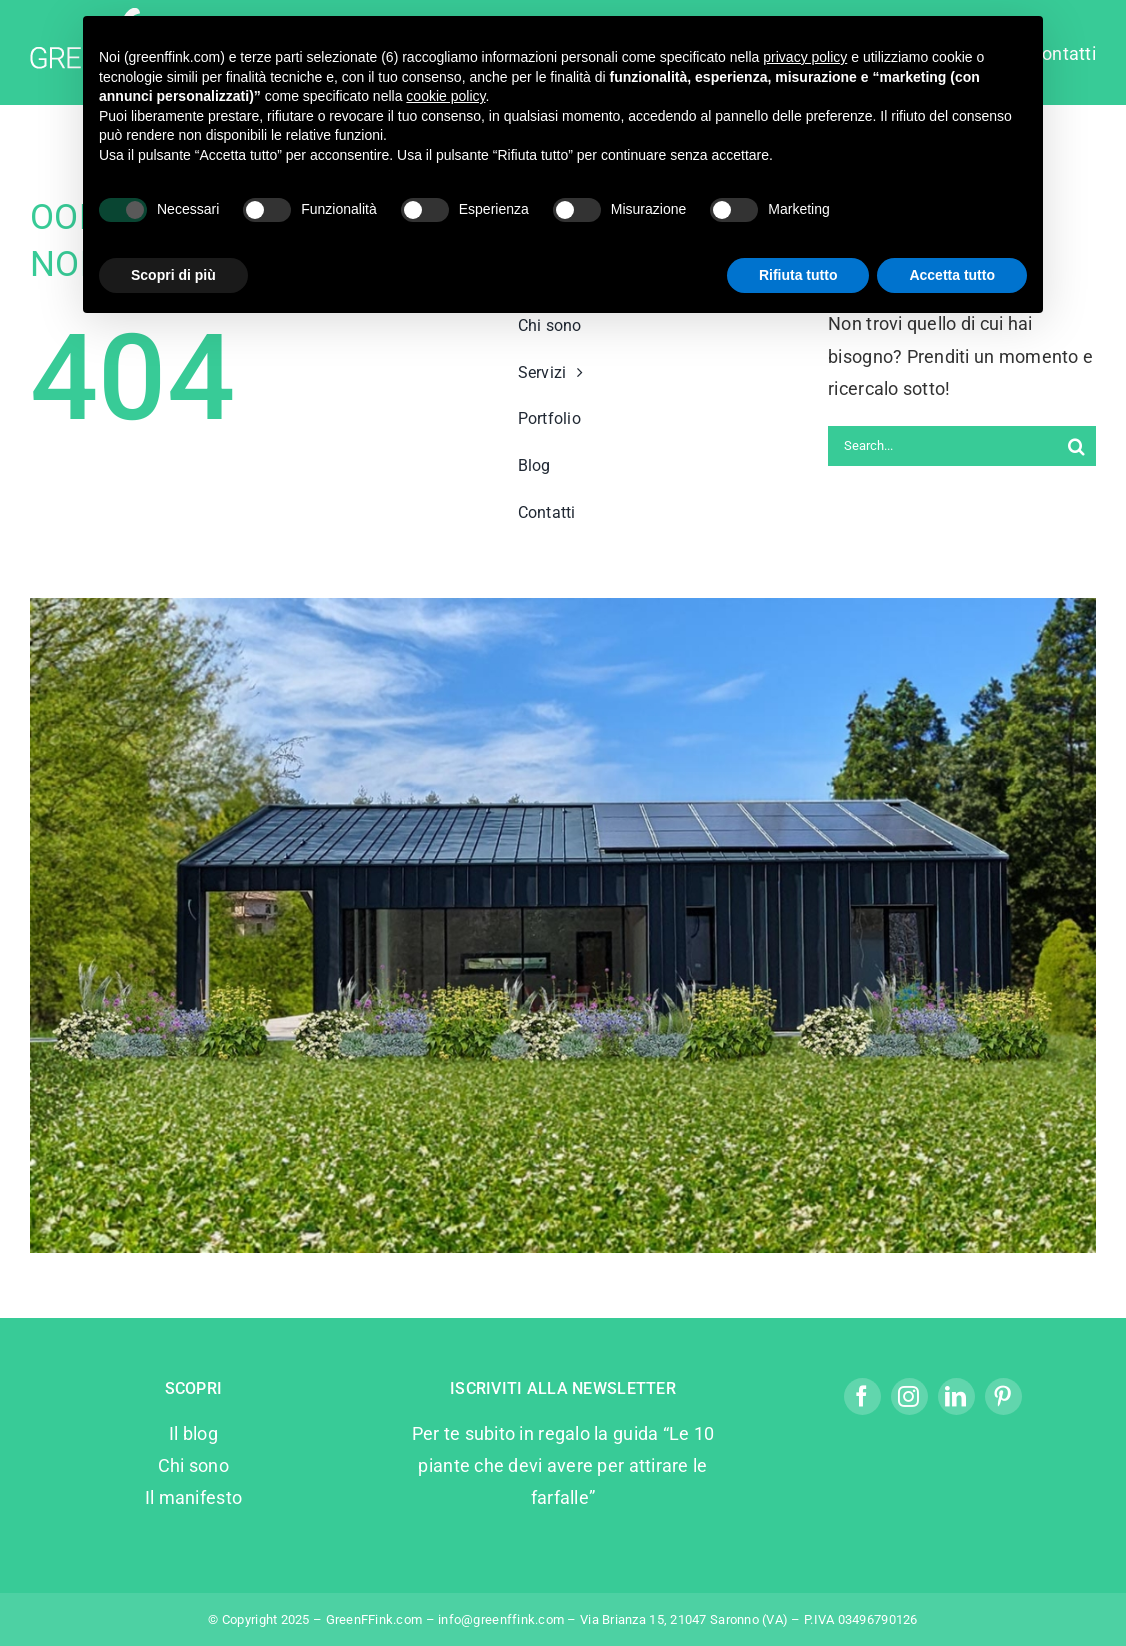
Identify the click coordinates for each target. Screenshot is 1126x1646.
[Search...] (942, 446)
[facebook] (862, 1396)
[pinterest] (1003, 1396)
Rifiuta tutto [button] (798, 275)
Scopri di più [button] (173, 275)
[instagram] (909, 1396)
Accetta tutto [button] (952, 275)
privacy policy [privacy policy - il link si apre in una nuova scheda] (805, 57)
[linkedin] (956, 1396)
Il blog (193, 1433)
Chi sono (193, 1465)
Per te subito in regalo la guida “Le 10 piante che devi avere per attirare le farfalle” (563, 1466)
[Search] (1076, 446)
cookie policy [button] (445, 96)
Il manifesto (193, 1497)
